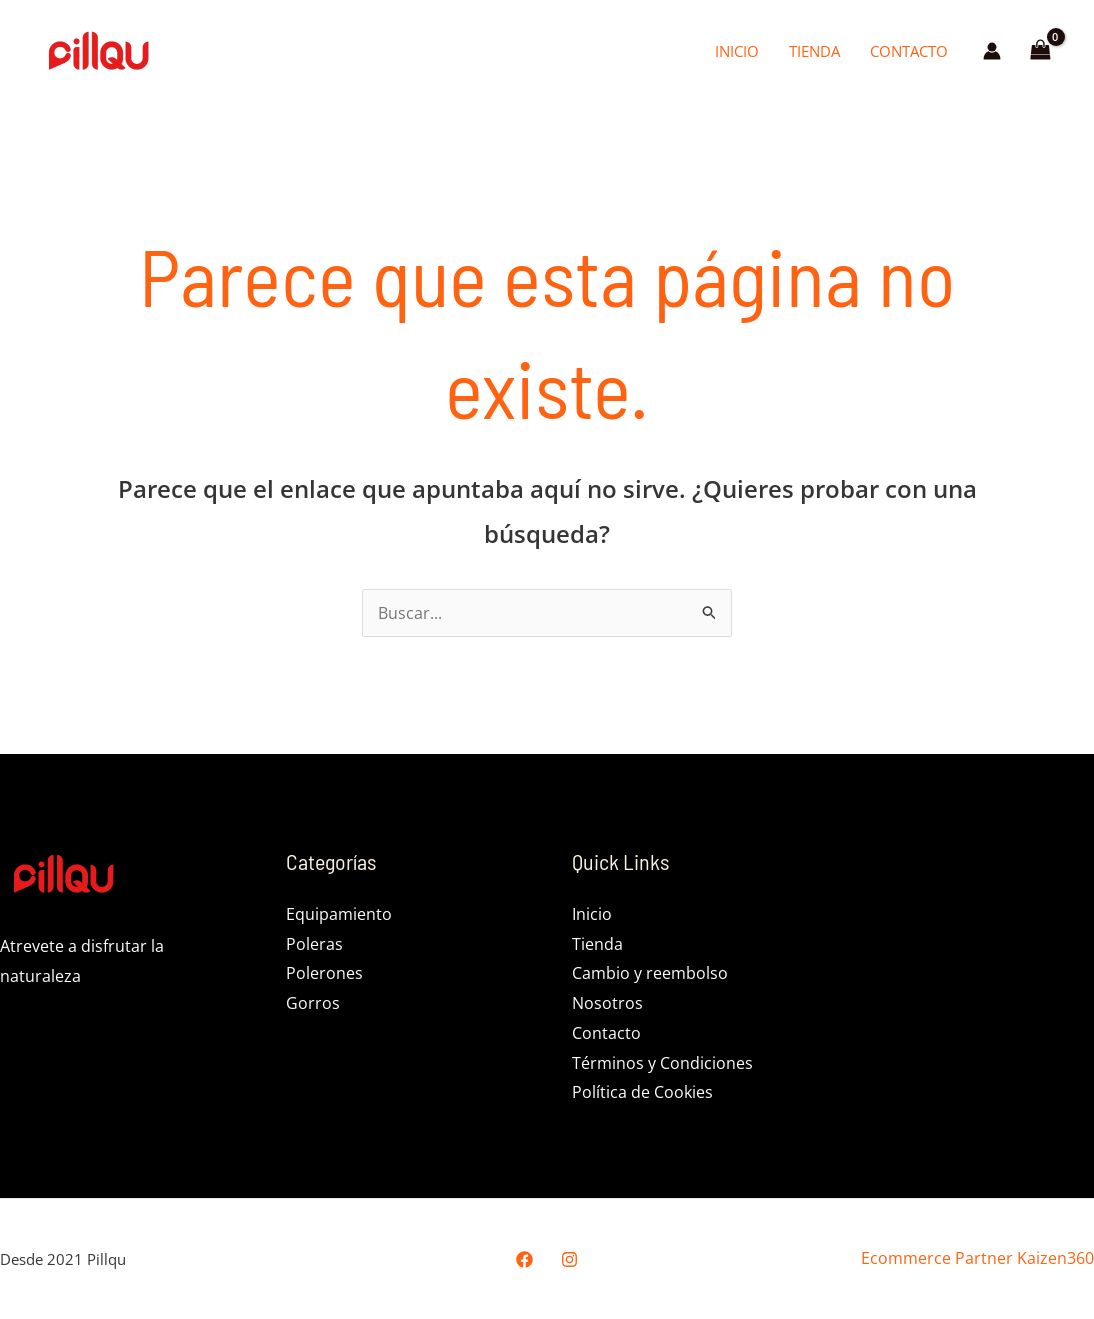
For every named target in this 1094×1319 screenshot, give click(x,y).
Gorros (313, 1003)
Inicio (737, 51)
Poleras (314, 944)
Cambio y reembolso (650, 973)
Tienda (814, 51)
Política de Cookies (642, 1092)
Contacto (909, 51)
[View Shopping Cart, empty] (1040, 51)
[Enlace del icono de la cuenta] (992, 51)
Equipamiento (339, 914)
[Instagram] (569, 1259)
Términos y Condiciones (662, 1063)
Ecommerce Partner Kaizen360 (977, 1258)
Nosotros (607, 1003)
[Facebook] (524, 1259)
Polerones (324, 973)
